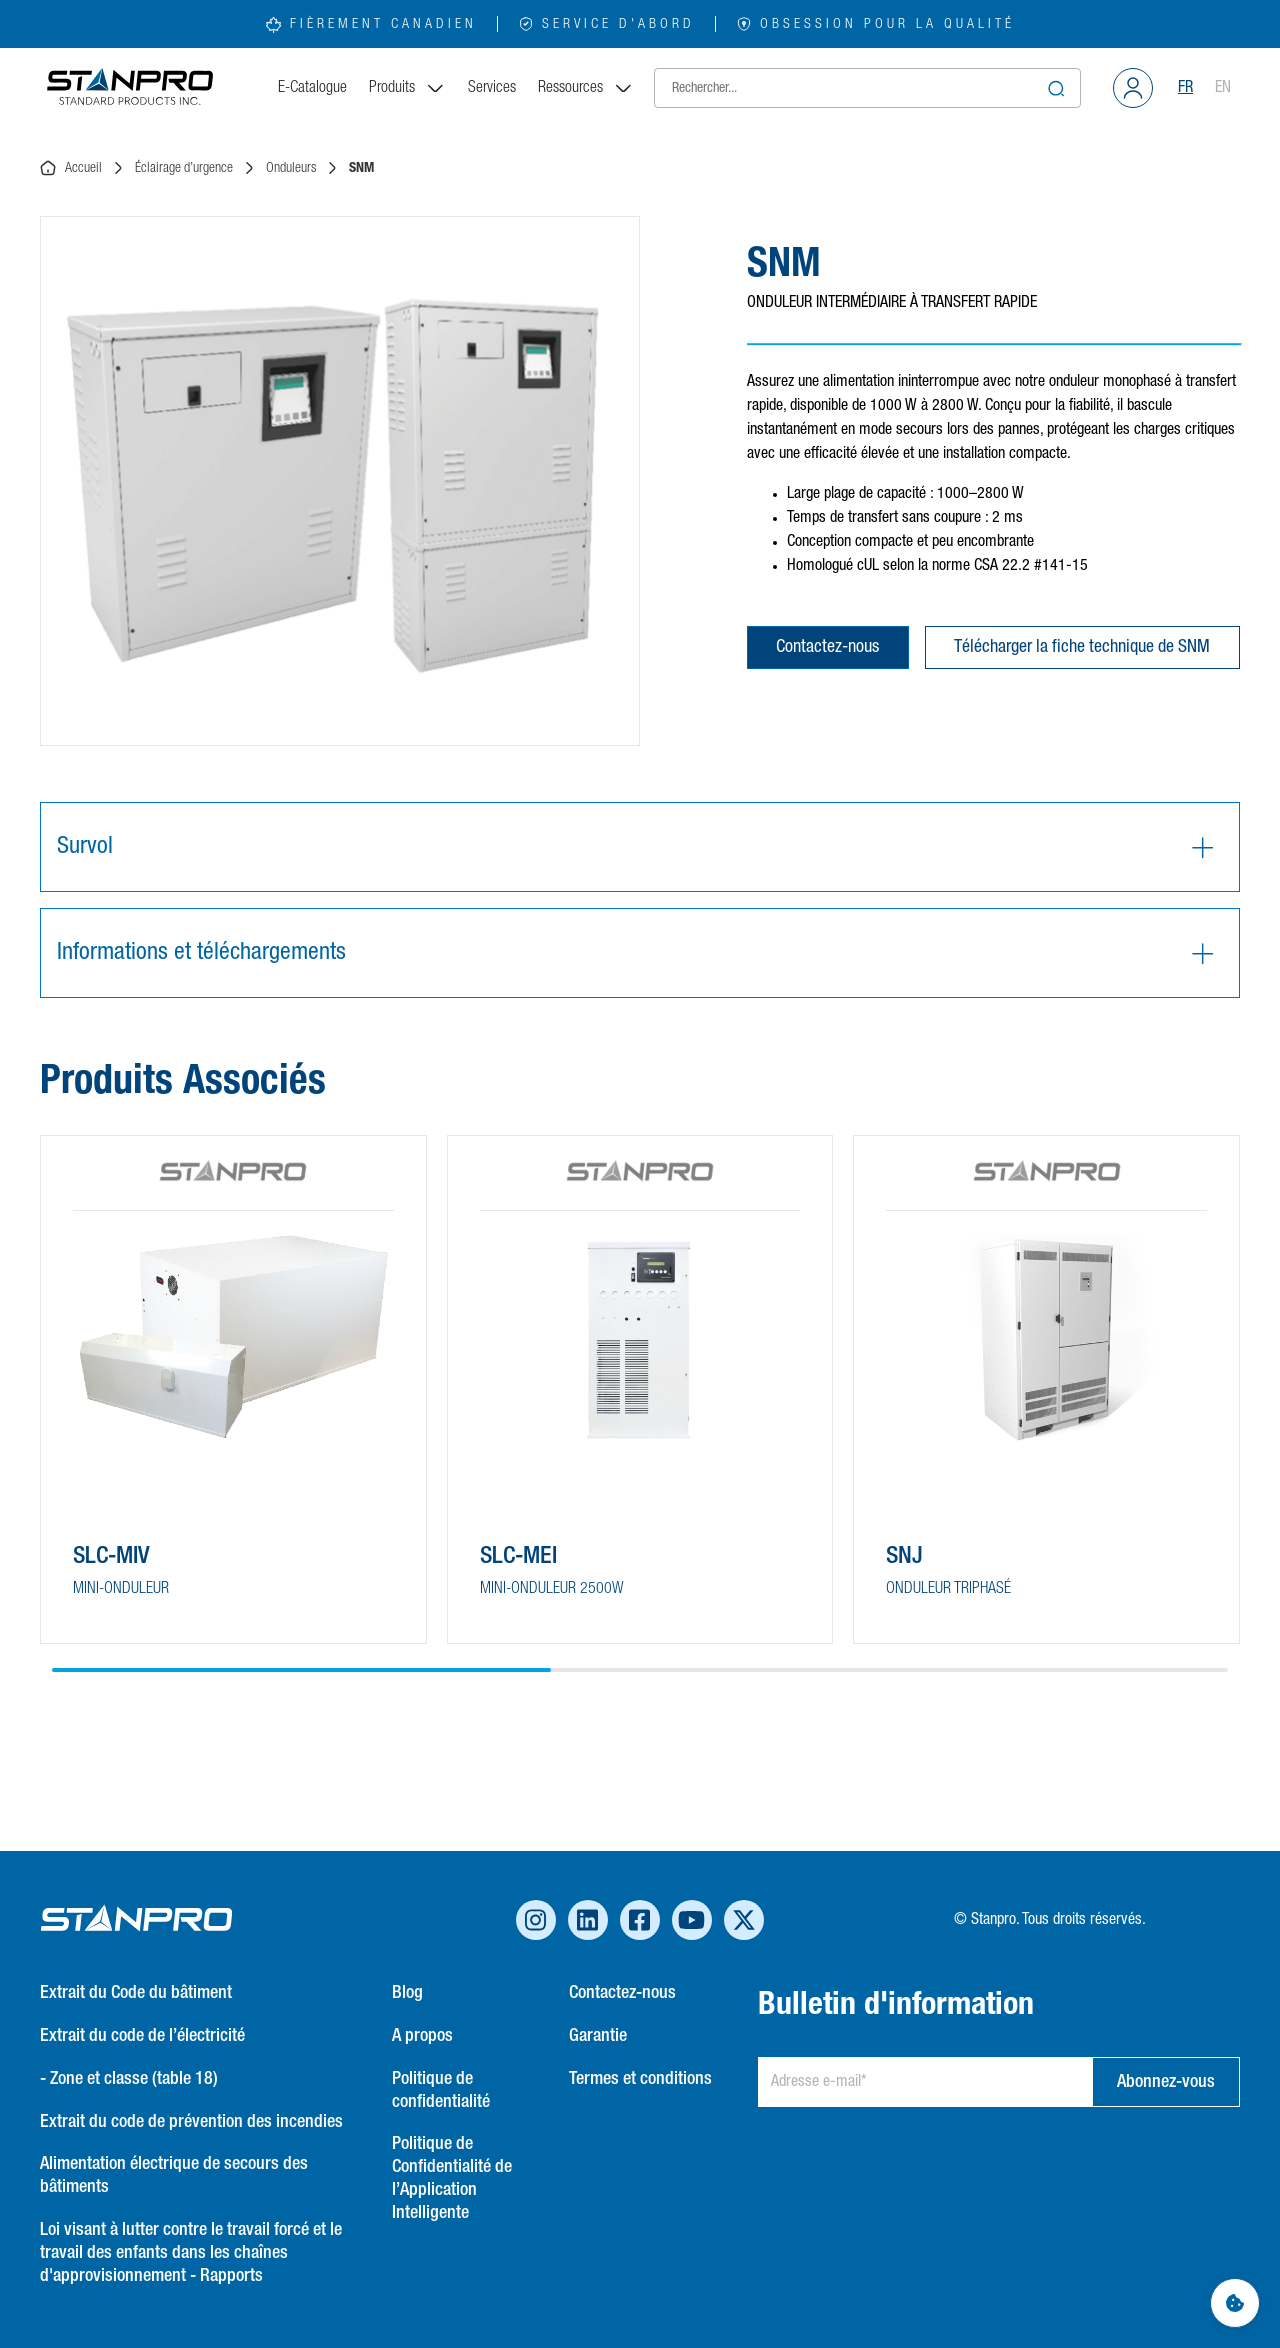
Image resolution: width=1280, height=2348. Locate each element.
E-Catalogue (312, 88)
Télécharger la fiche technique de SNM (1082, 647)
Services (492, 88)
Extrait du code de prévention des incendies (191, 2122)
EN (1223, 88)
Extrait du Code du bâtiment (136, 1993)
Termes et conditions (640, 2079)
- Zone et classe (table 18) (129, 2079)
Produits (407, 88)
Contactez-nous (827, 647)
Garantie (598, 2036)
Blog (407, 1993)
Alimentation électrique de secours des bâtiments (174, 2175)
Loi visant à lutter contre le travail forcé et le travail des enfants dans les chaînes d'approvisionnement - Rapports (191, 2253)
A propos (422, 2036)
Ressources (586, 88)
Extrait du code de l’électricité (142, 2036)
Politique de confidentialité (441, 2090)
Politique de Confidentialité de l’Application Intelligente (452, 2178)
